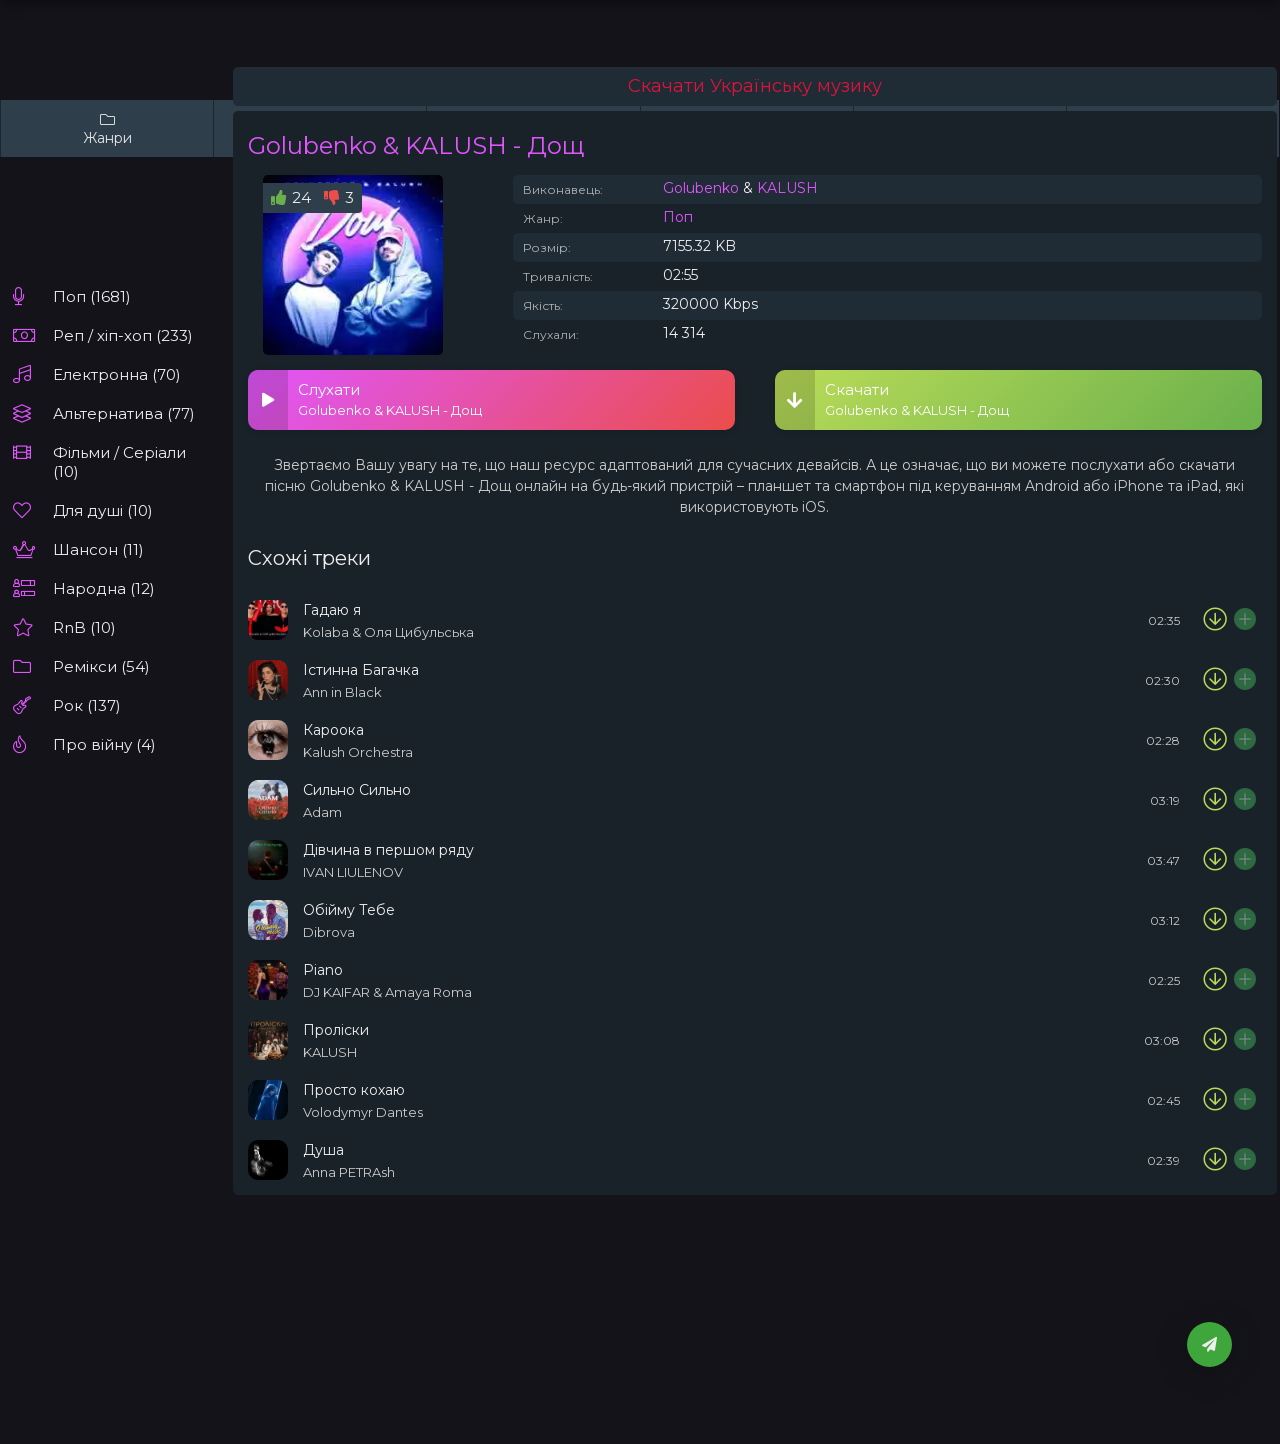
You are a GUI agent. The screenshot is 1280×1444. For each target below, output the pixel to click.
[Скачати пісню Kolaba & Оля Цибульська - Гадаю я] (1215, 620)
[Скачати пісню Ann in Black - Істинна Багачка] (1215, 680)
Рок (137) (87, 705)
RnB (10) (84, 627)
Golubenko (701, 188)
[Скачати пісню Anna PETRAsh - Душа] (1215, 1160)
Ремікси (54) (101, 666)
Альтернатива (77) (124, 413)
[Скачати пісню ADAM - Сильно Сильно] (1215, 800)
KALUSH (787, 188)
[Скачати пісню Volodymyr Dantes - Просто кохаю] (1215, 1100)
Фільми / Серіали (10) (119, 462)
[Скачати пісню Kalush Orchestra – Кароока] (1215, 740)
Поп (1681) (92, 296)
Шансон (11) (98, 549)
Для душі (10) (103, 510)
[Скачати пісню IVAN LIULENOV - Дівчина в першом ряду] (1215, 860)
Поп (678, 217)
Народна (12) (104, 588)
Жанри (107, 128)
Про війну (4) (104, 744)
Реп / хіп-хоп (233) (123, 335)
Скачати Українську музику (755, 86)
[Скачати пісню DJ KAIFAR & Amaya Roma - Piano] (1215, 980)
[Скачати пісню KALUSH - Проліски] (1215, 1040)
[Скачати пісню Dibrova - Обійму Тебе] (1215, 920)
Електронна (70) (117, 374)
